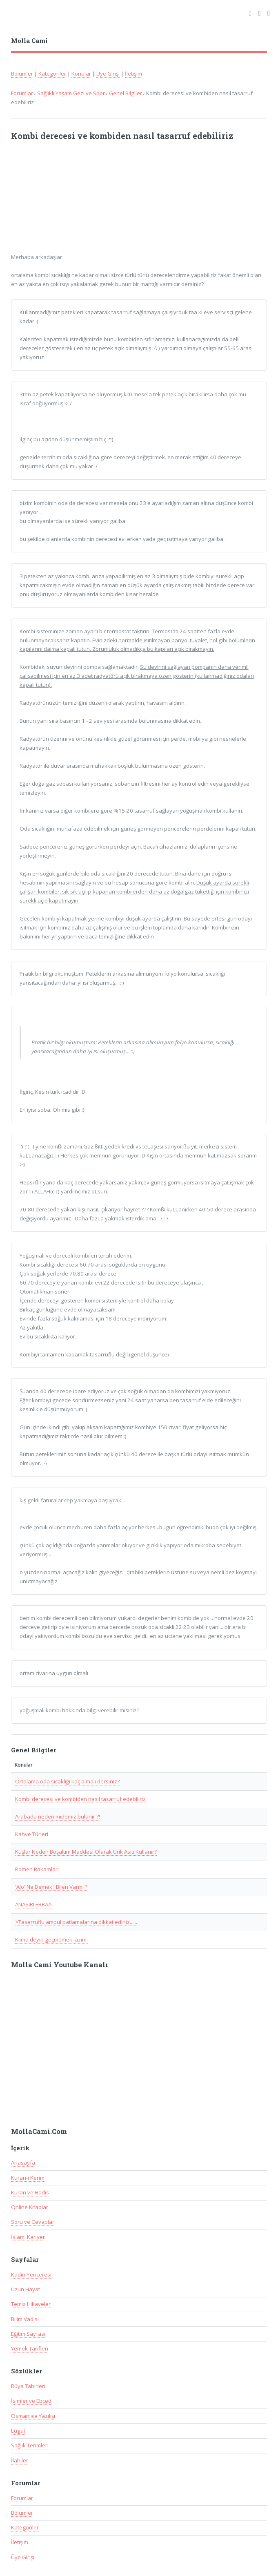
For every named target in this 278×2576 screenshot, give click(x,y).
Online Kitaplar (29, 2207)
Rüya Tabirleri (28, 2386)
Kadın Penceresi (31, 2274)
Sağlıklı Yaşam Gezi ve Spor (71, 93)
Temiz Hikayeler (31, 2304)
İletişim (133, 73)
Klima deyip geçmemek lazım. (51, 1939)
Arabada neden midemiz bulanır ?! (57, 1816)
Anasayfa (23, 2162)
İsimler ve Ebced (31, 2400)
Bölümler (22, 73)
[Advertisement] (118, 201)
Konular (81, 73)
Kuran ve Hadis (30, 2192)
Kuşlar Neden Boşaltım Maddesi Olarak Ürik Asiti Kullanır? (86, 1851)
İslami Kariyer (28, 2237)
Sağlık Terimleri (30, 2445)
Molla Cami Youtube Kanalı (59, 1964)
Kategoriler (52, 73)
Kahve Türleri (31, 1834)
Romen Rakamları (37, 1869)
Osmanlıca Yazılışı (33, 2416)
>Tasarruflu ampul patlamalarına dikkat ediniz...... (76, 1922)
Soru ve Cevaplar (32, 2221)
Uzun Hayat (25, 2289)
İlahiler (19, 2460)
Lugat (18, 2430)
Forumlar (22, 93)
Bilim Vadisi (25, 2319)
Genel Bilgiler (125, 93)
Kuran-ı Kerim (27, 2177)
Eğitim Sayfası (28, 2333)
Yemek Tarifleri (29, 2348)
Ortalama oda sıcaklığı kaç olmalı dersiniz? (67, 1781)
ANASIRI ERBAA (33, 1904)
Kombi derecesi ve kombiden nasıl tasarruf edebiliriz (80, 1799)
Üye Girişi (108, 73)
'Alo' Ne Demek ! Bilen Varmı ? (51, 1886)
